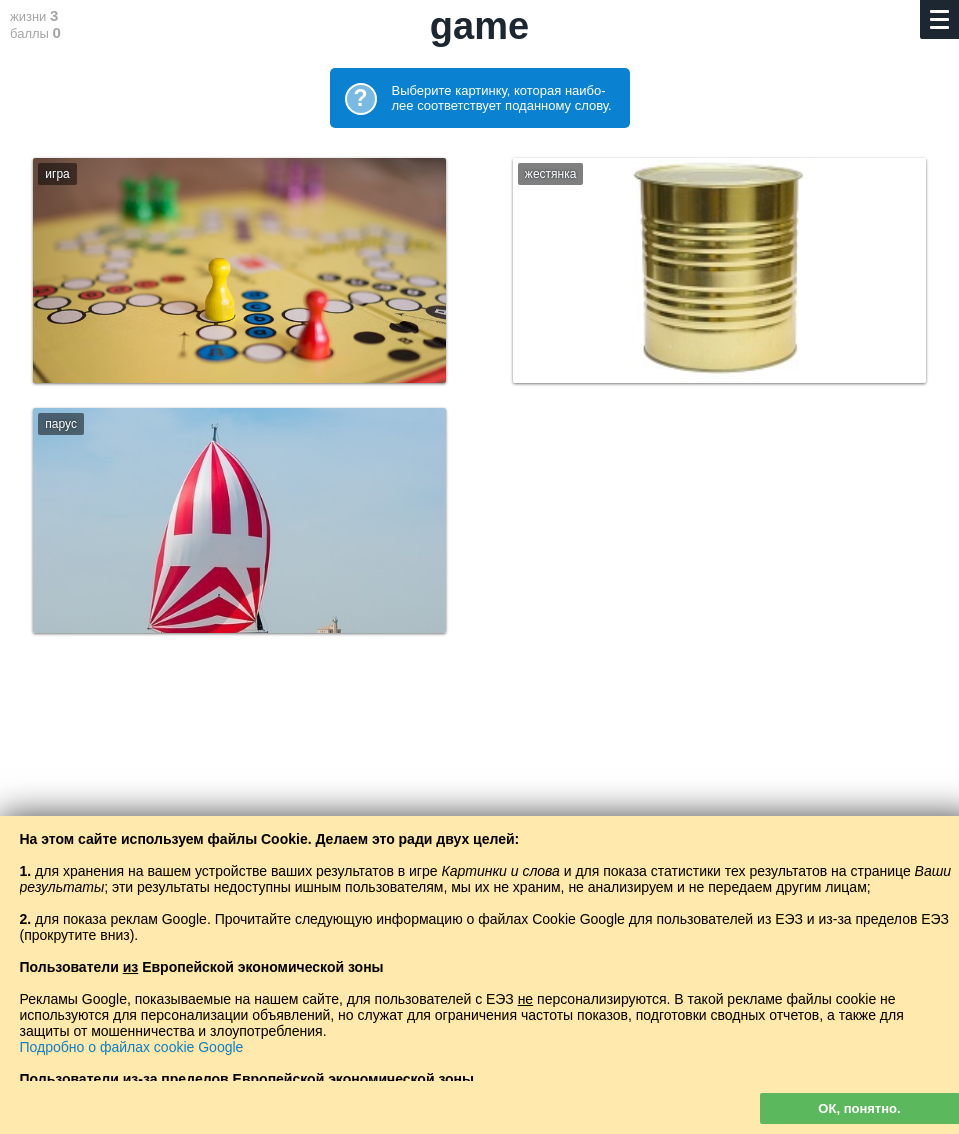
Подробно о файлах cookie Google (132, 1047)
